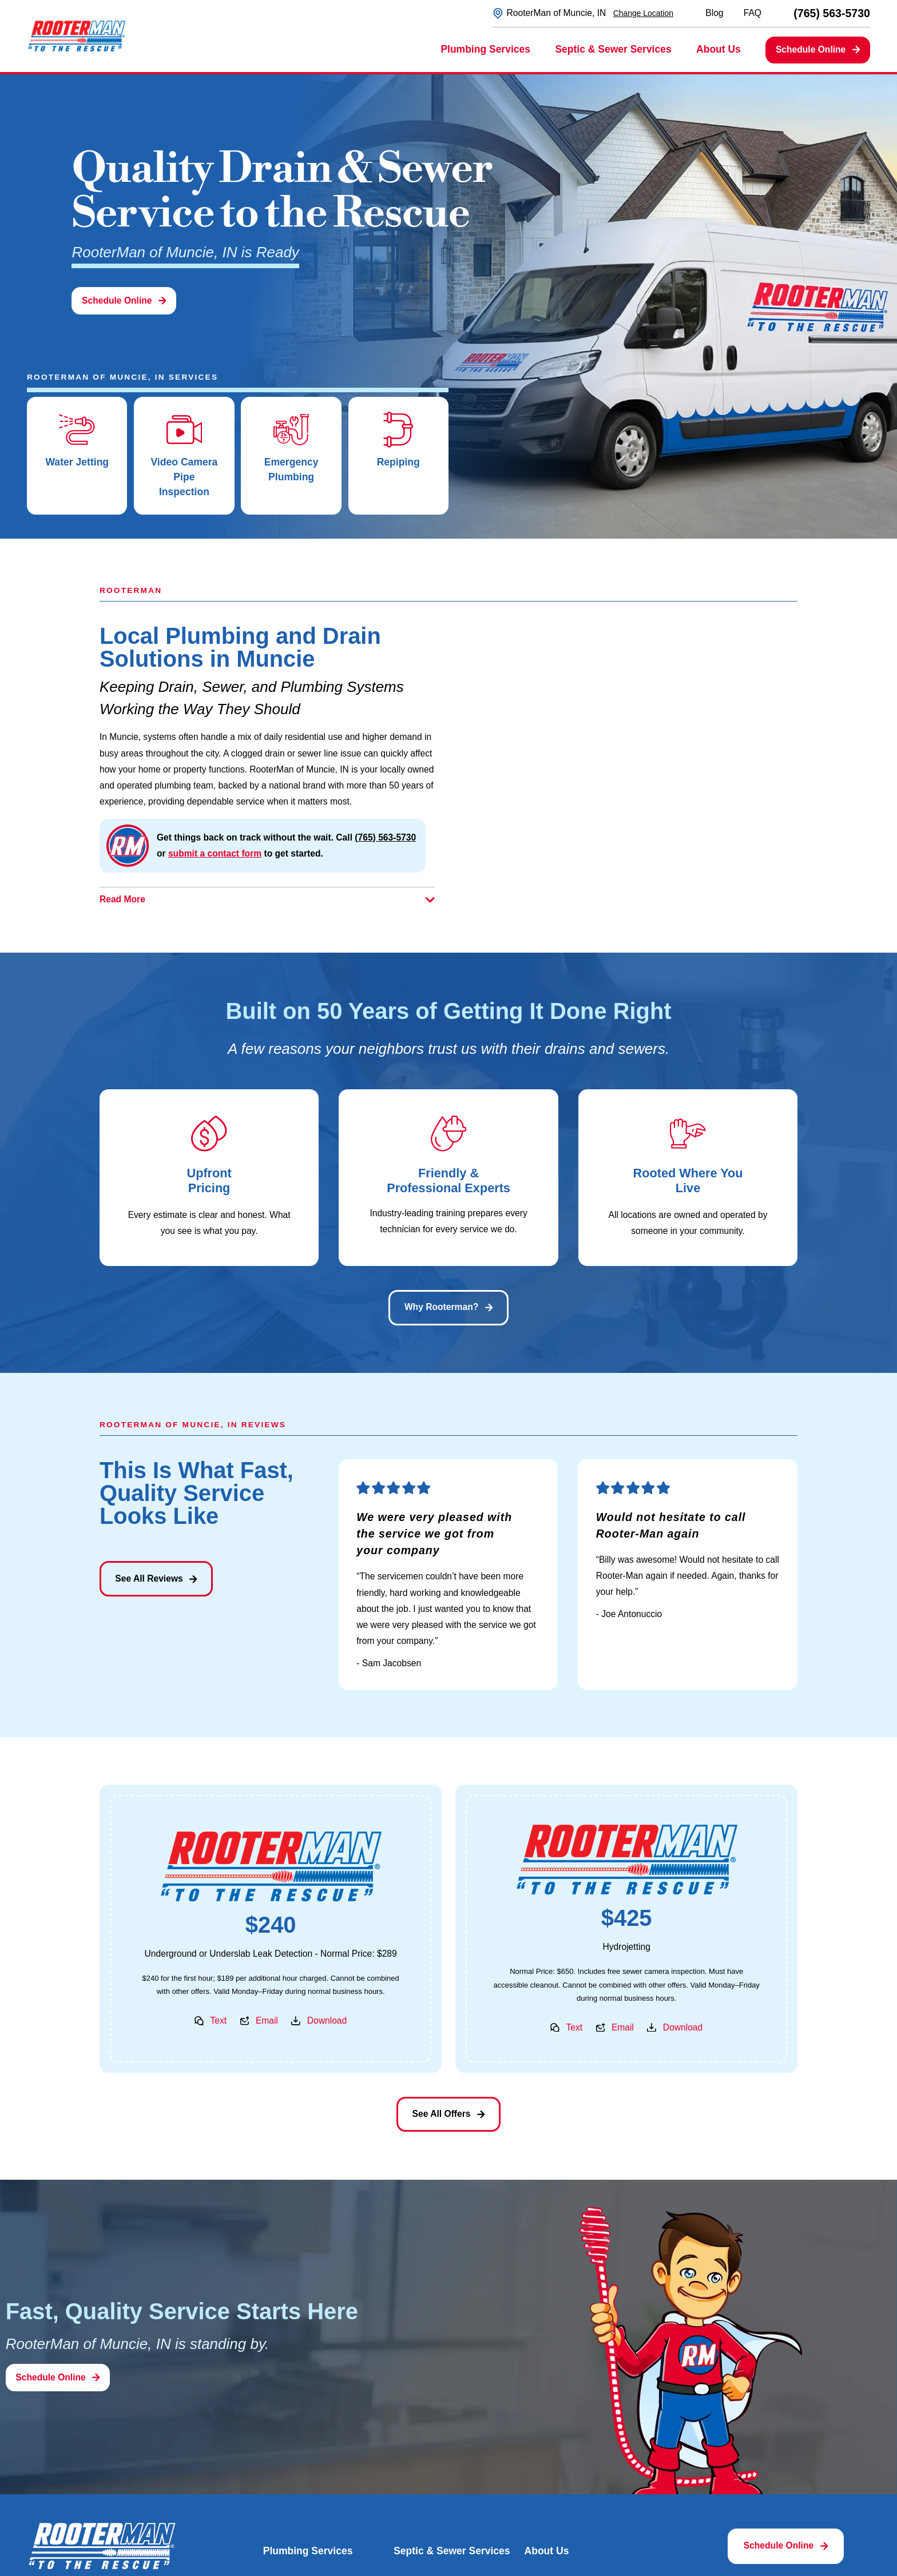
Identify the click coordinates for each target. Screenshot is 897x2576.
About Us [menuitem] (718, 49)
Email (267, 2020)
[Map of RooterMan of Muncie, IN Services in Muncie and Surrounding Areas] (629, 759)
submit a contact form (214, 853)
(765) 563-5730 (831, 13)
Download (327, 2020)
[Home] (76, 36)
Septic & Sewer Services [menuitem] (613, 49)
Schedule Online (818, 49)
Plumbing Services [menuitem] (485, 49)
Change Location (643, 13)
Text (218, 2020)
